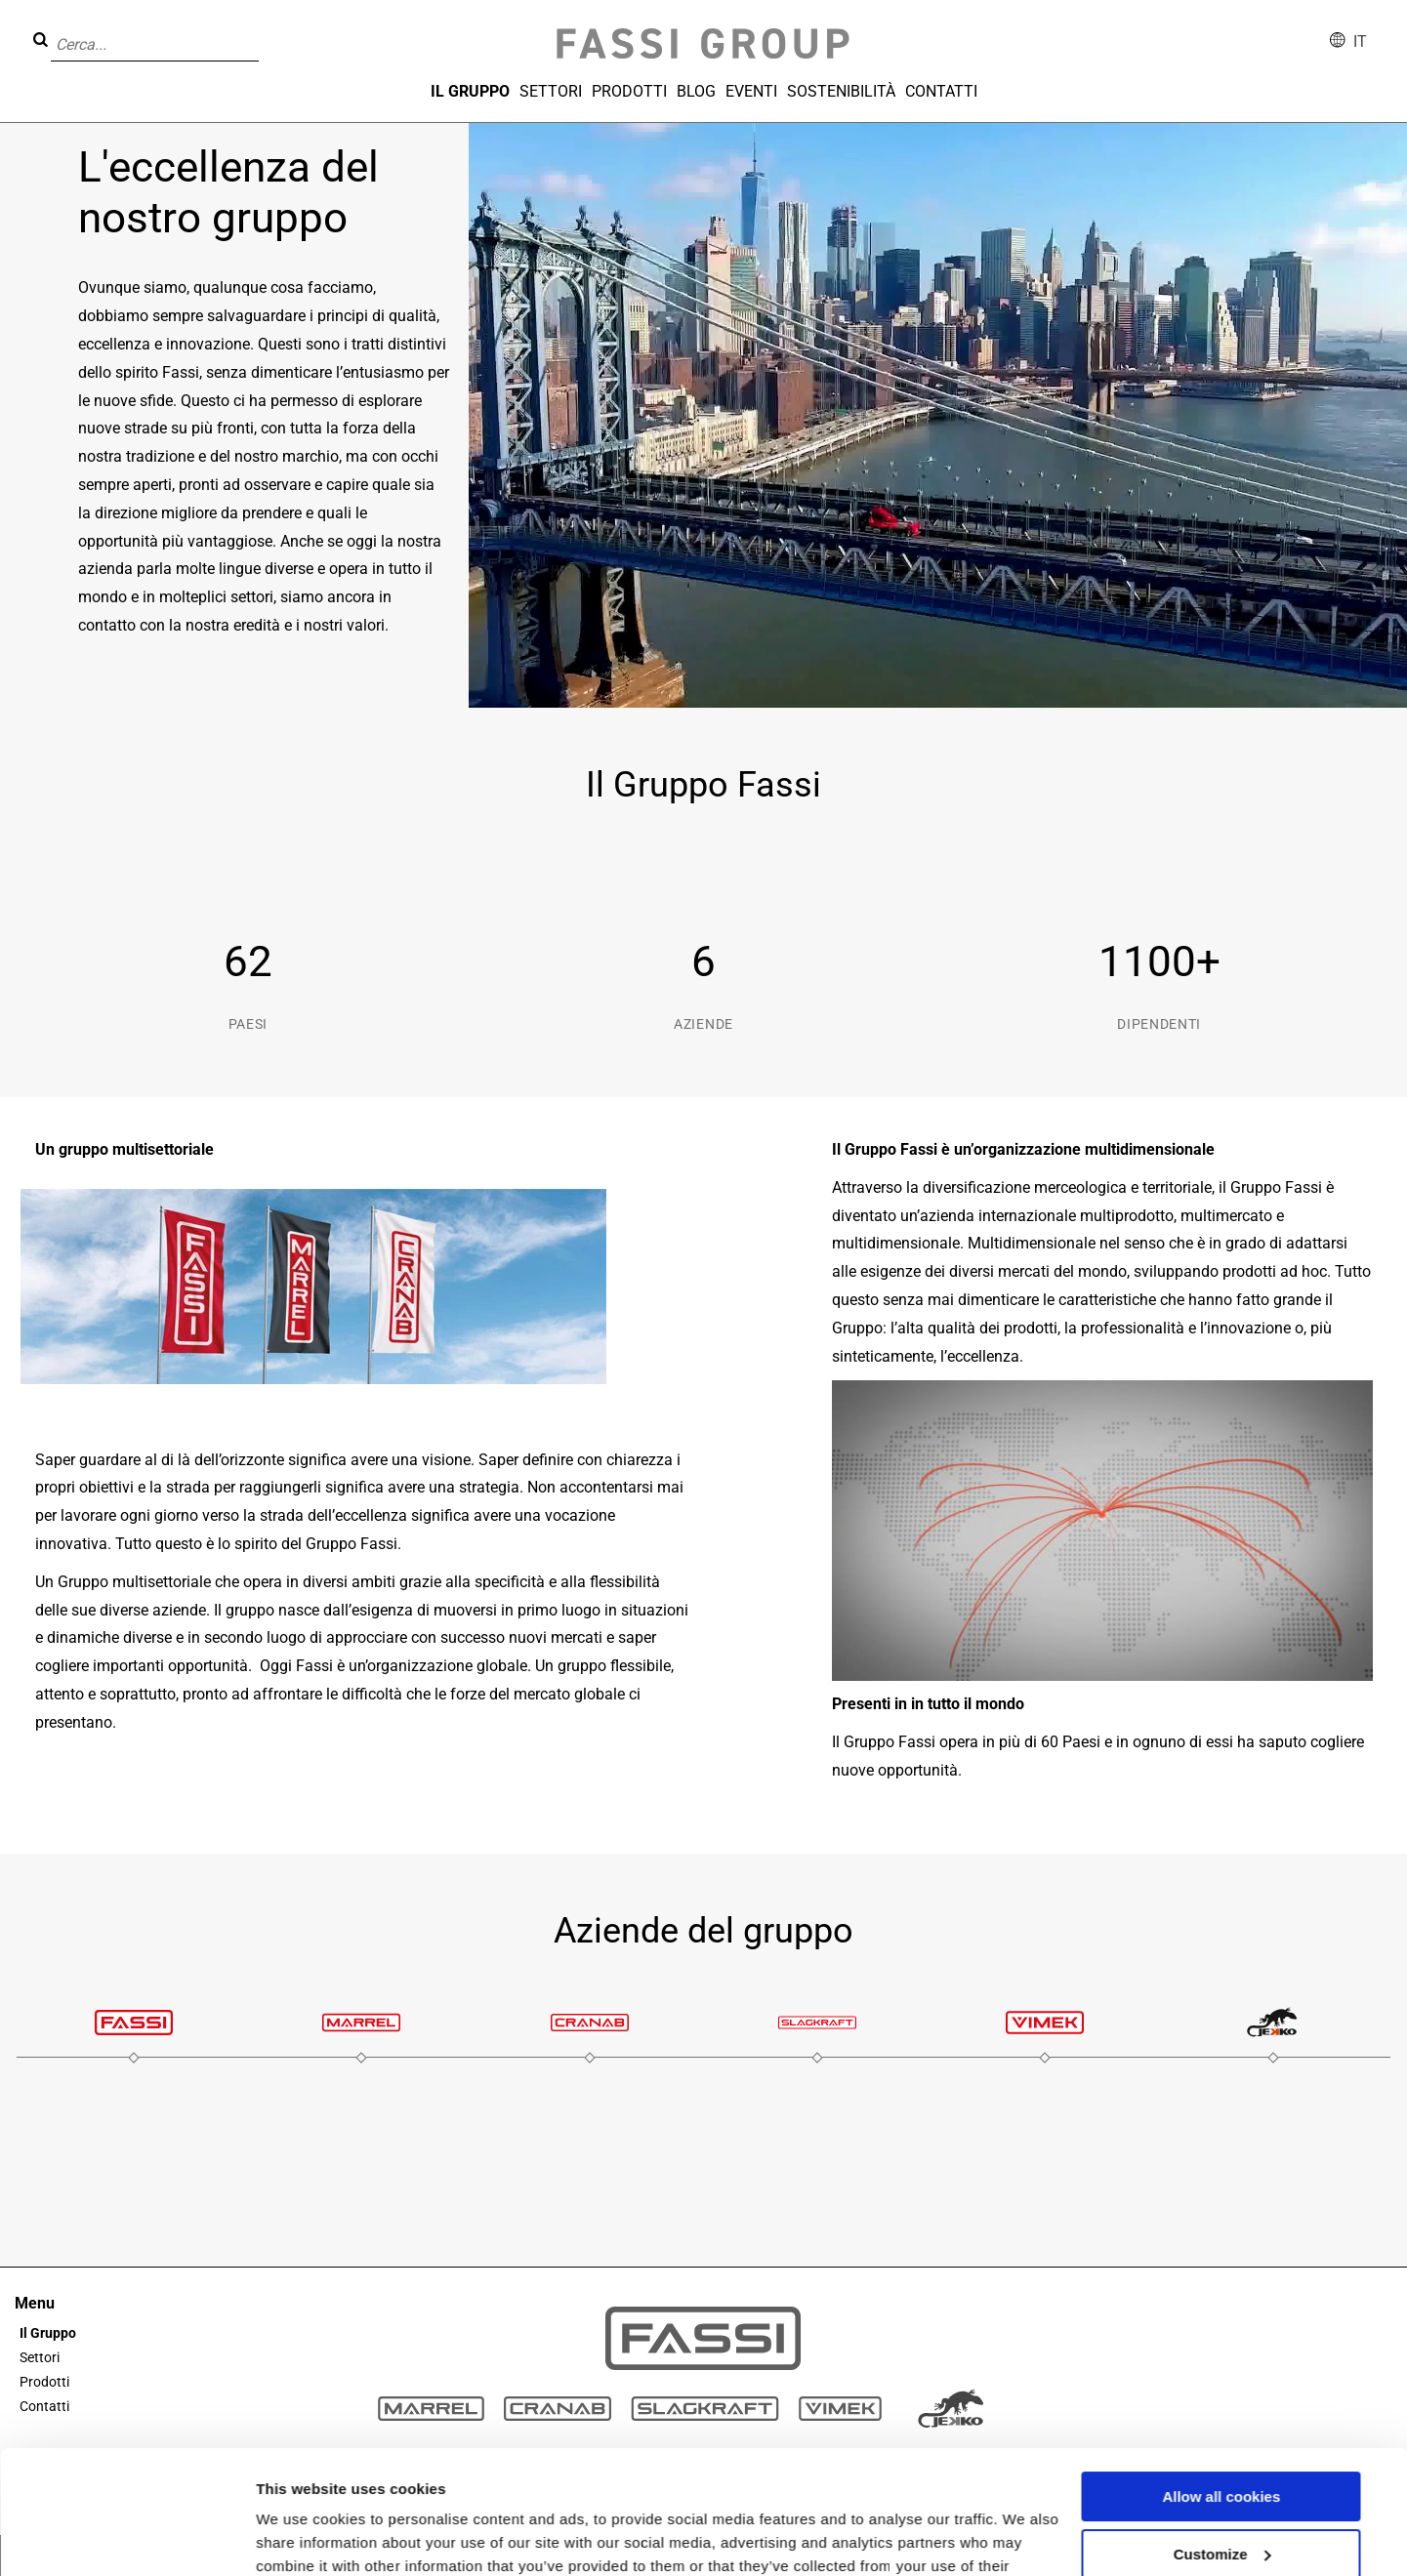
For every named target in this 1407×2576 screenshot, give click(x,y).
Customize (1222, 2447)
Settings (285, 2537)
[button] (264, 30)
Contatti (941, 91)
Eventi (751, 91)
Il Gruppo (470, 91)
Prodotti (629, 91)
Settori (550, 91)
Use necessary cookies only (1221, 2505)
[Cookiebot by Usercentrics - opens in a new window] (126, 2538)
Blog (696, 91)
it (1360, 41)
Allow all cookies (1221, 2391)
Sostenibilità (841, 91)
